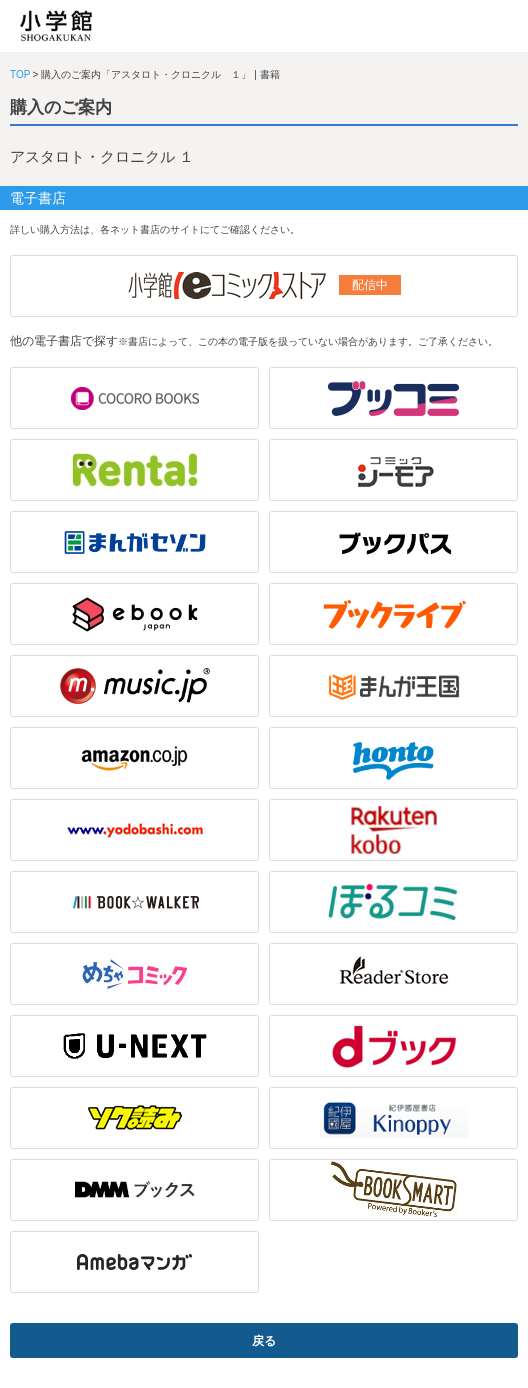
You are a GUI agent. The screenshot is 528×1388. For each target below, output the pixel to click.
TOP (20, 74)
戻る (264, 1341)
